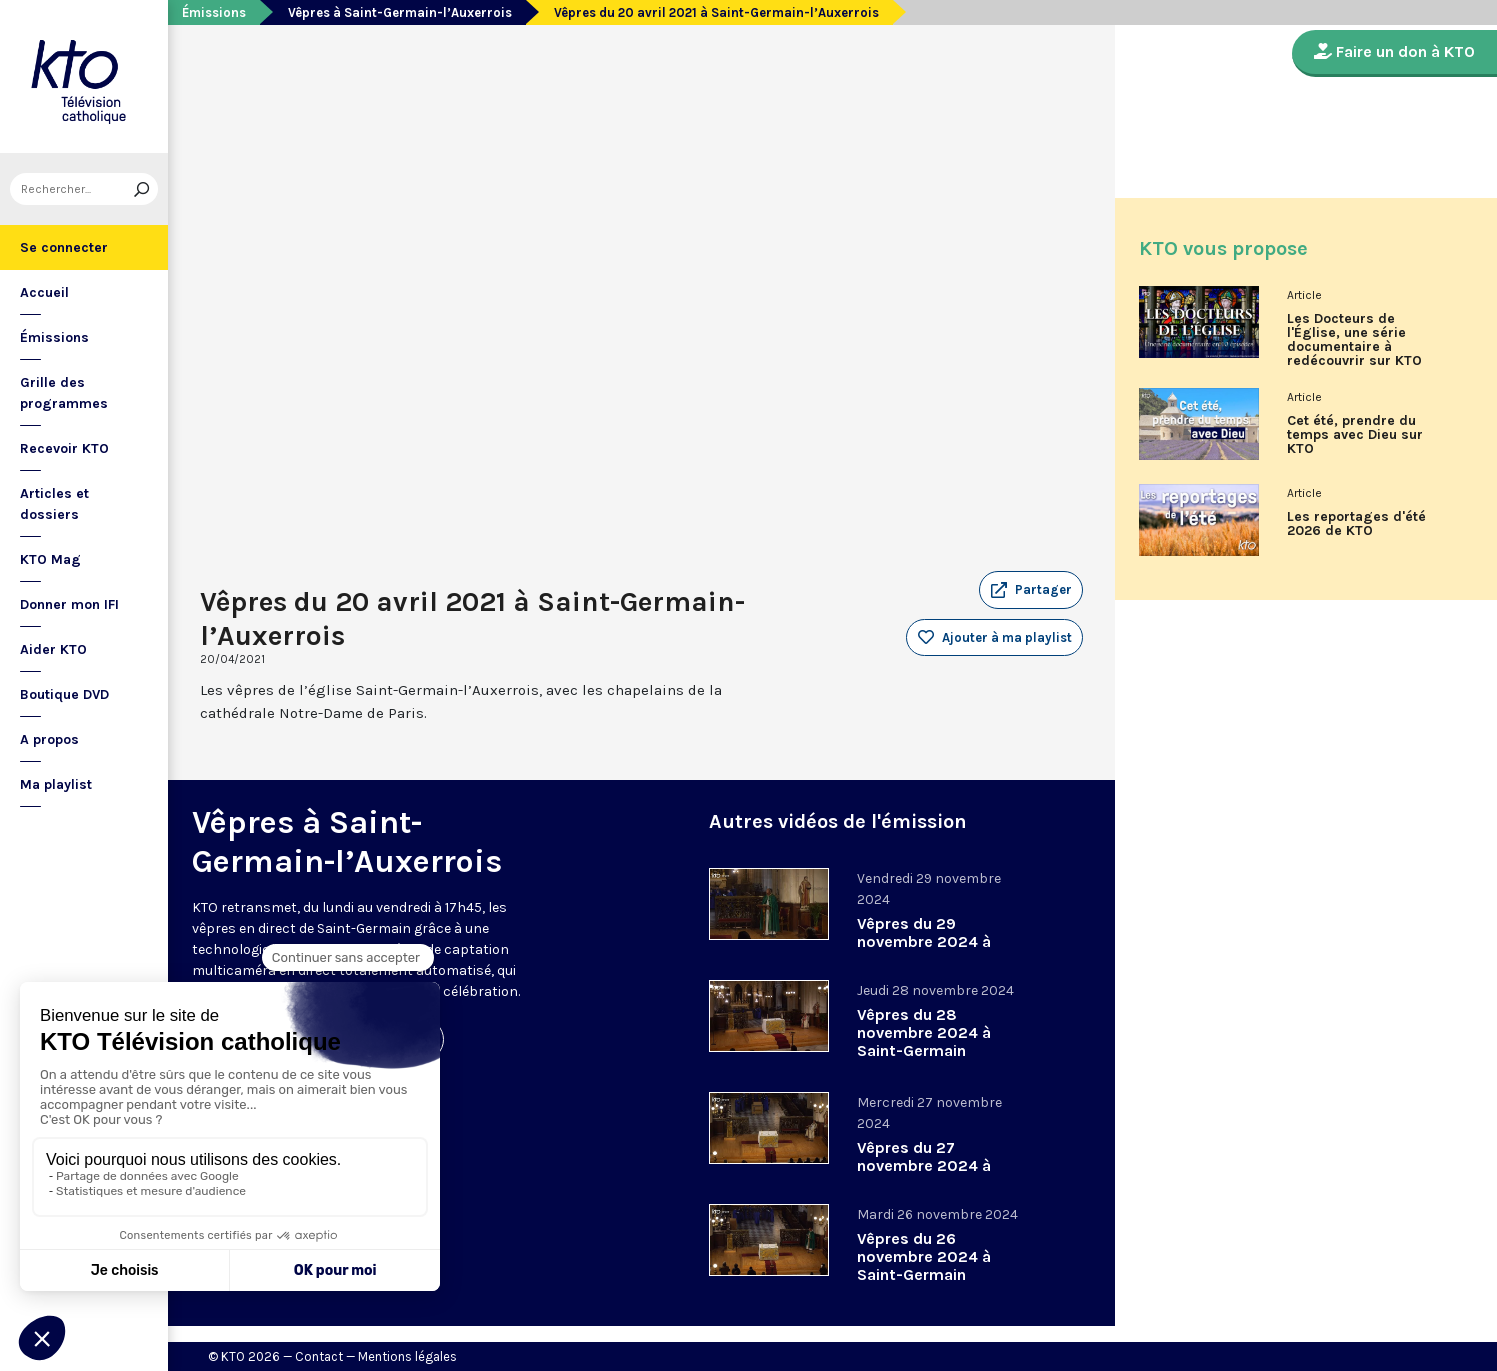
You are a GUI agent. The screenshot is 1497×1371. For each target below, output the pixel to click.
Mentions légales (407, 1356)
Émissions (54, 337)
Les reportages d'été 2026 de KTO (1356, 524)
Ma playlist (56, 784)
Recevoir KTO (64, 448)
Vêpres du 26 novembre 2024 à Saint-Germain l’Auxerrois (924, 1265)
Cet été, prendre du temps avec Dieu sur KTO (1355, 435)
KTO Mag (50, 559)
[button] (1031, 590)
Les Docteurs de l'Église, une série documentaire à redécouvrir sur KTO (1354, 340)
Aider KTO (53, 649)
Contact (319, 1356)
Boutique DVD (64, 694)
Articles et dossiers (54, 504)
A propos (49, 739)
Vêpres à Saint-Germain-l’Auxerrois (400, 12)
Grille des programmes (64, 393)
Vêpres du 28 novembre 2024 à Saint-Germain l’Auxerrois (924, 1041)
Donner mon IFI (69, 604)
